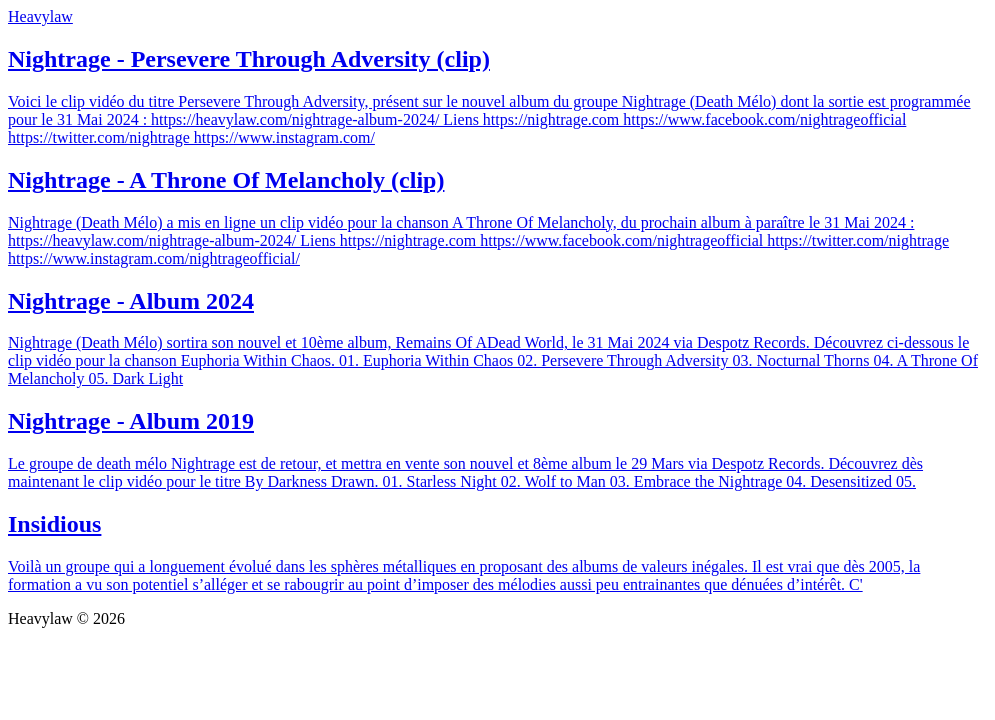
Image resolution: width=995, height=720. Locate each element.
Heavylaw (40, 16)
